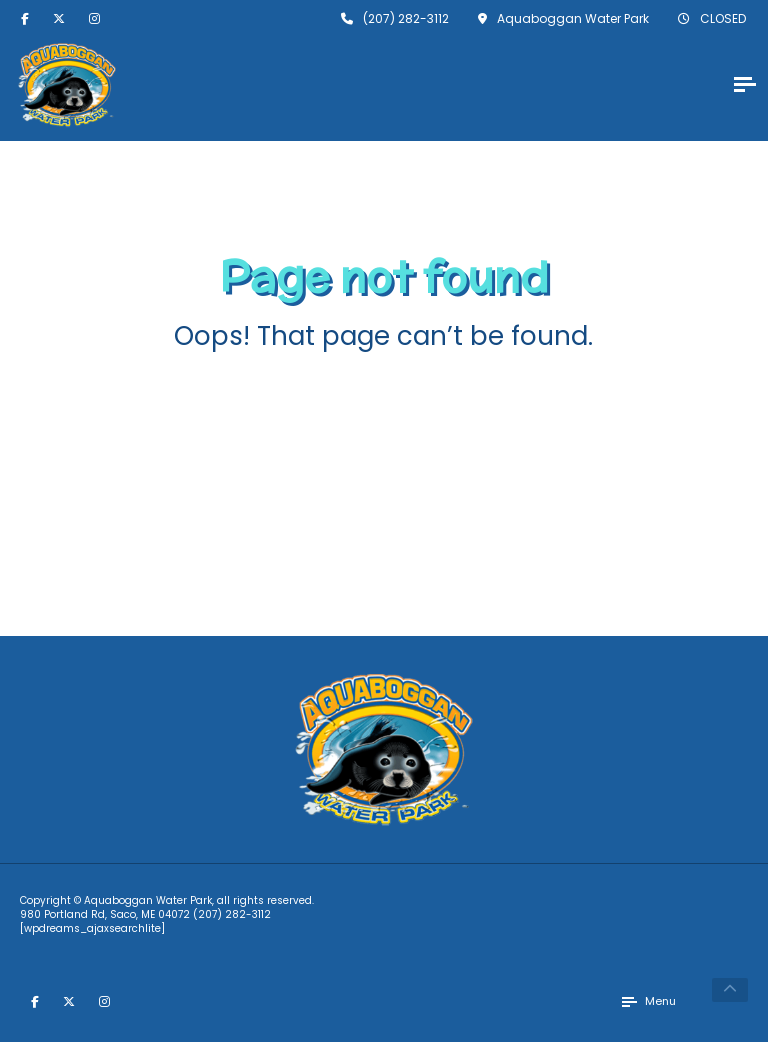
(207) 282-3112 (232, 914)
